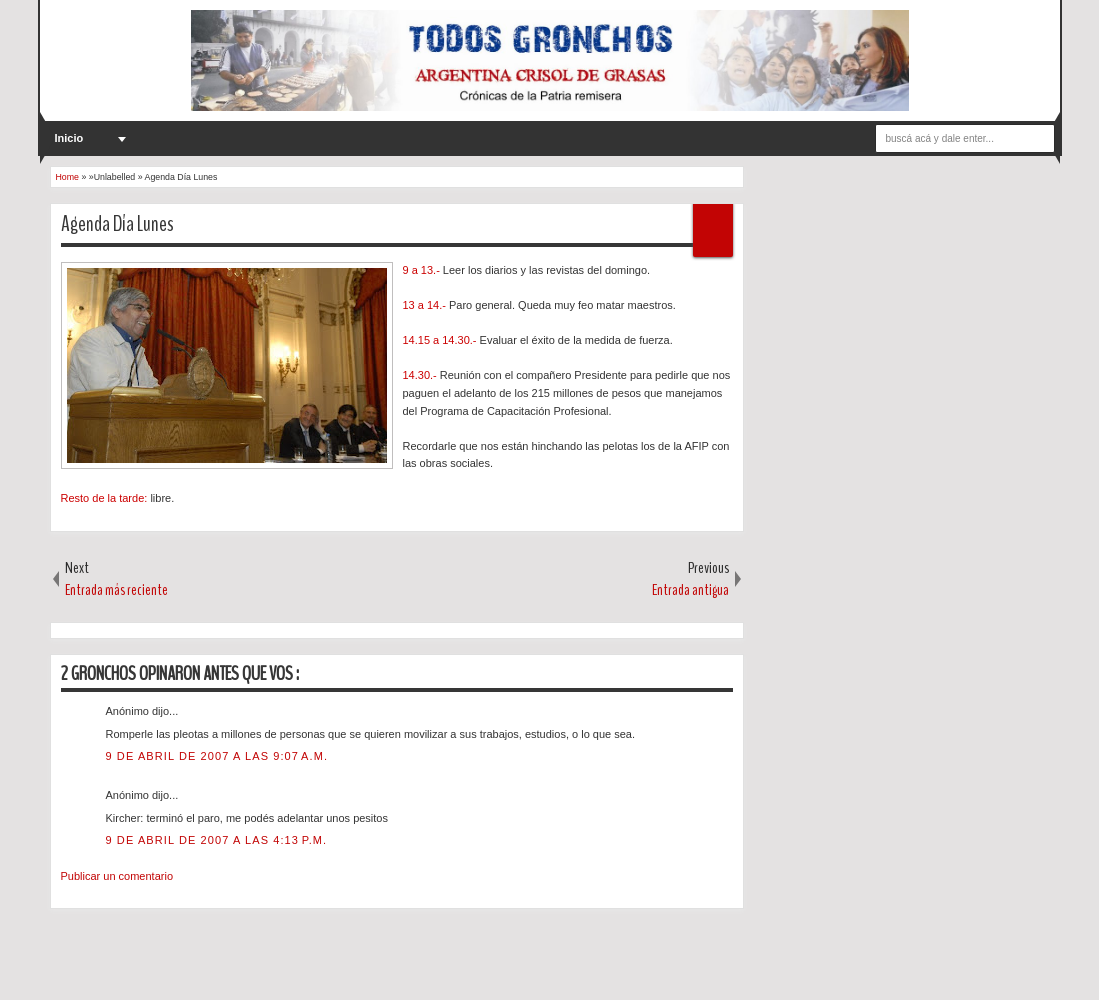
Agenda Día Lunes (117, 224)
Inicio (69, 138)
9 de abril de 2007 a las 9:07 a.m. (217, 756)
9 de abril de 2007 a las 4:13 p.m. (217, 840)
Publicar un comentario (117, 876)
